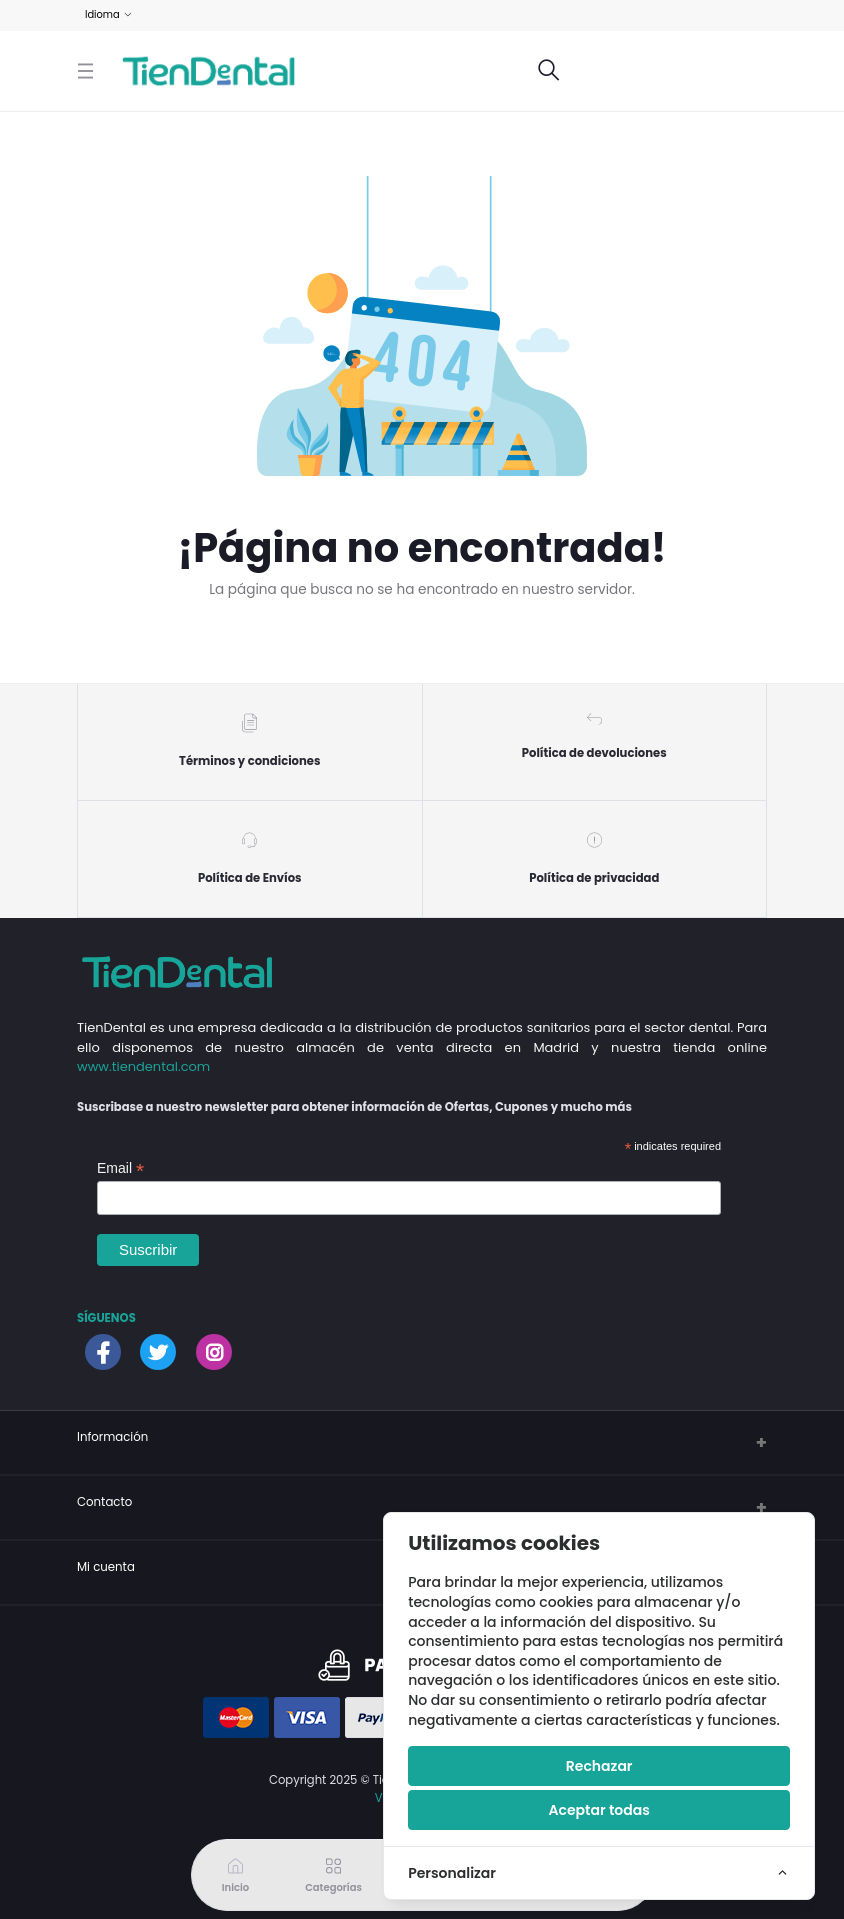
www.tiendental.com (143, 1067)
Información (112, 1438)
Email (120, 1168)
